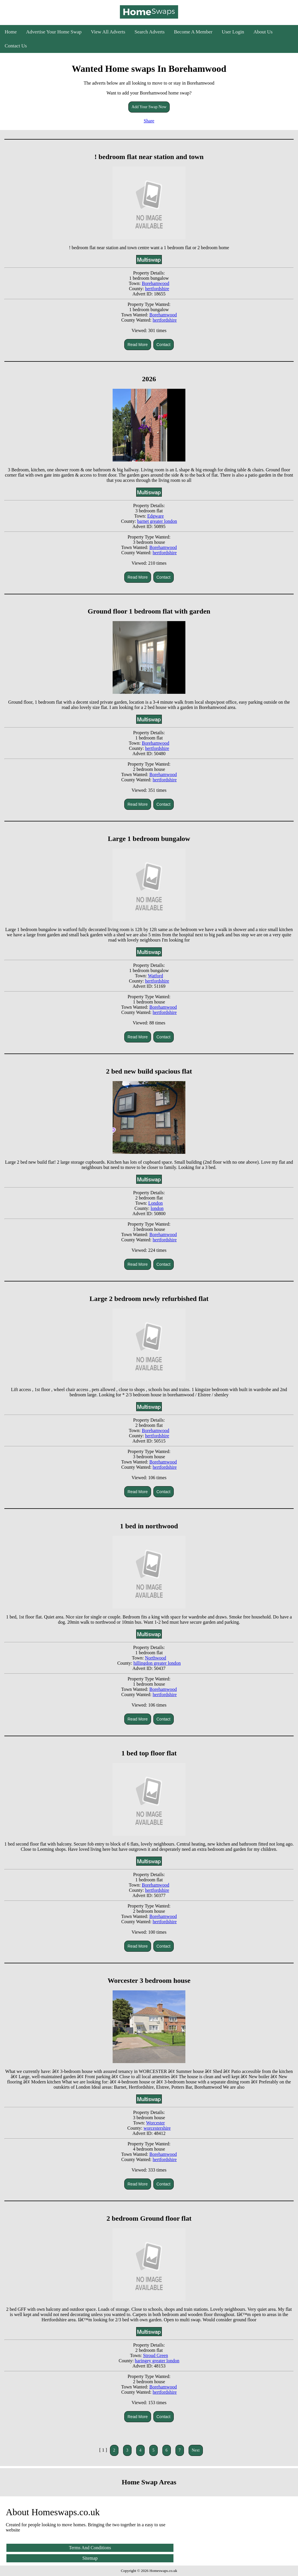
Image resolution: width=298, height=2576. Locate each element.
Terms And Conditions (90, 2547)
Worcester (155, 2122)
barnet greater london (157, 521)
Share (149, 120)
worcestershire (157, 2128)
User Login (233, 32)
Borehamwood (155, 283)
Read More (137, 344)
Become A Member (193, 32)
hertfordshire (157, 288)
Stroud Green (155, 2355)
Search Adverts (149, 32)
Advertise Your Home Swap (54, 32)
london (157, 1208)
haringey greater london (157, 2360)
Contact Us (16, 46)
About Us (263, 32)
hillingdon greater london (157, 1663)
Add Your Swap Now (149, 107)
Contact (164, 344)
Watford (155, 975)
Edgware (155, 516)
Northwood (155, 1657)
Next (196, 2450)
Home (11, 32)
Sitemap (89, 2558)
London (155, 1203)
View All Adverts (108, 32)
